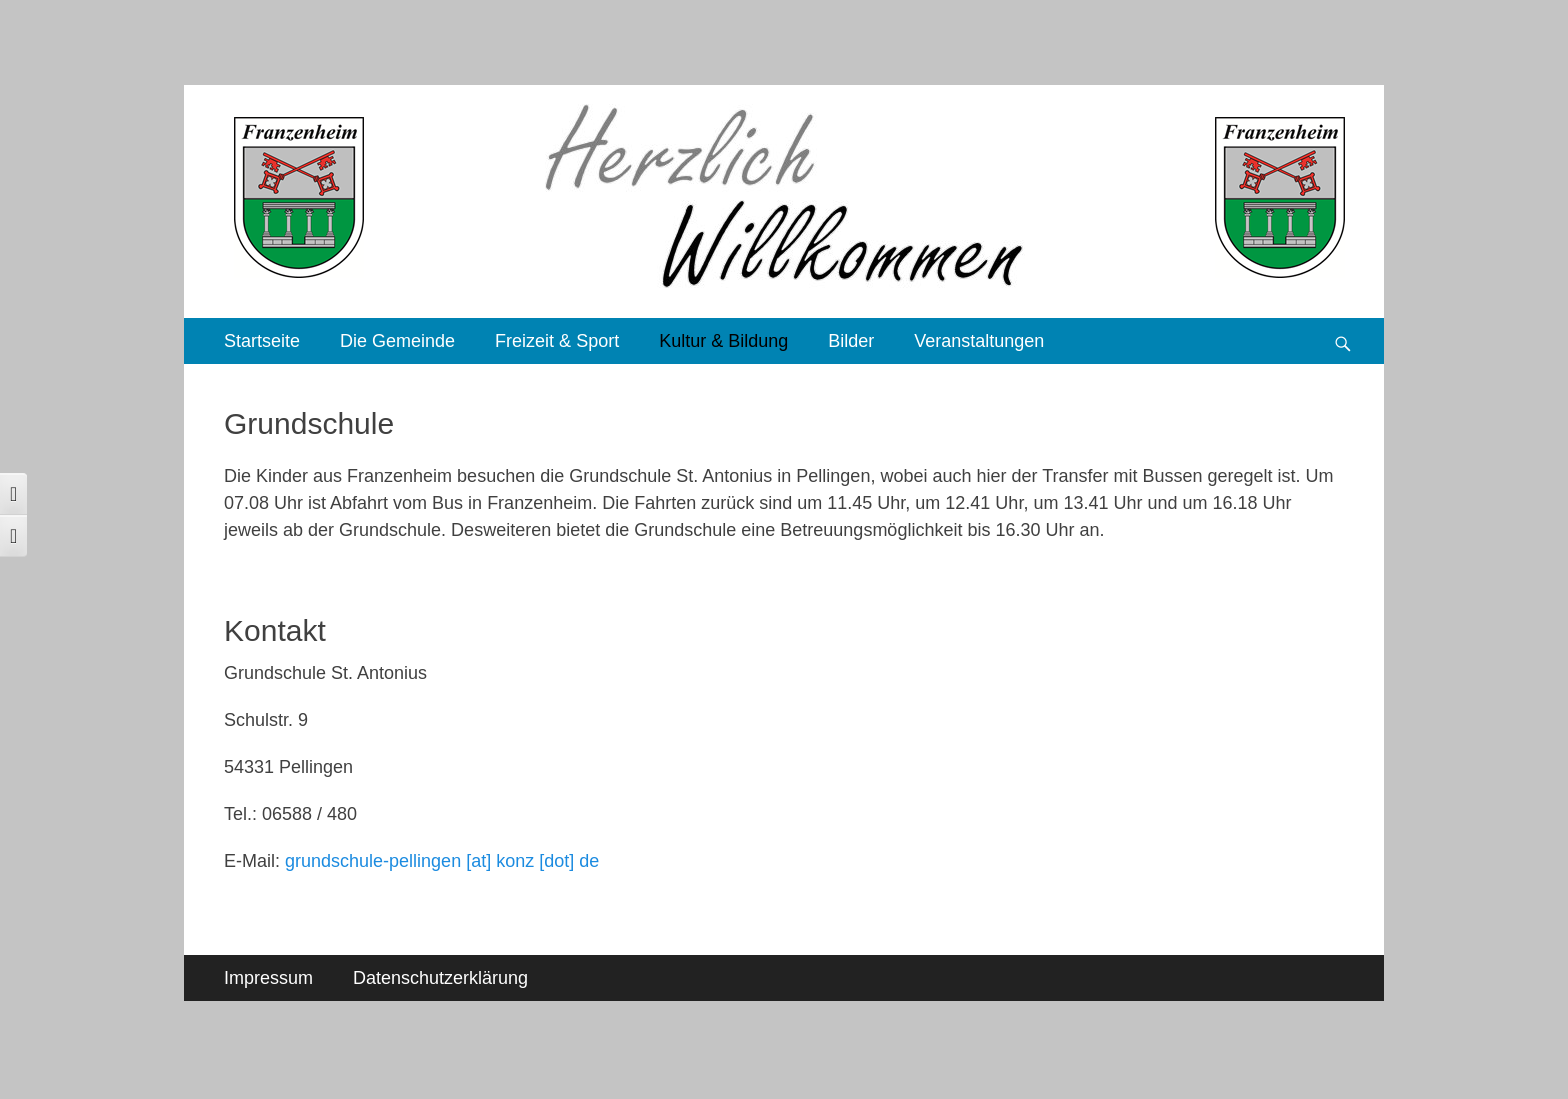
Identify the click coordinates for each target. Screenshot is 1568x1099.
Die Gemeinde (397, 341)
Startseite (262, 341)
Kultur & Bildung (723, 341)
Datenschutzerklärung (440, 978)
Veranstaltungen (979, 341)
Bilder (851, 341)
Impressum (268, 978)
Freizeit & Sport (557, 341)
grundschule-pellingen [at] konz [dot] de (442, 861)
